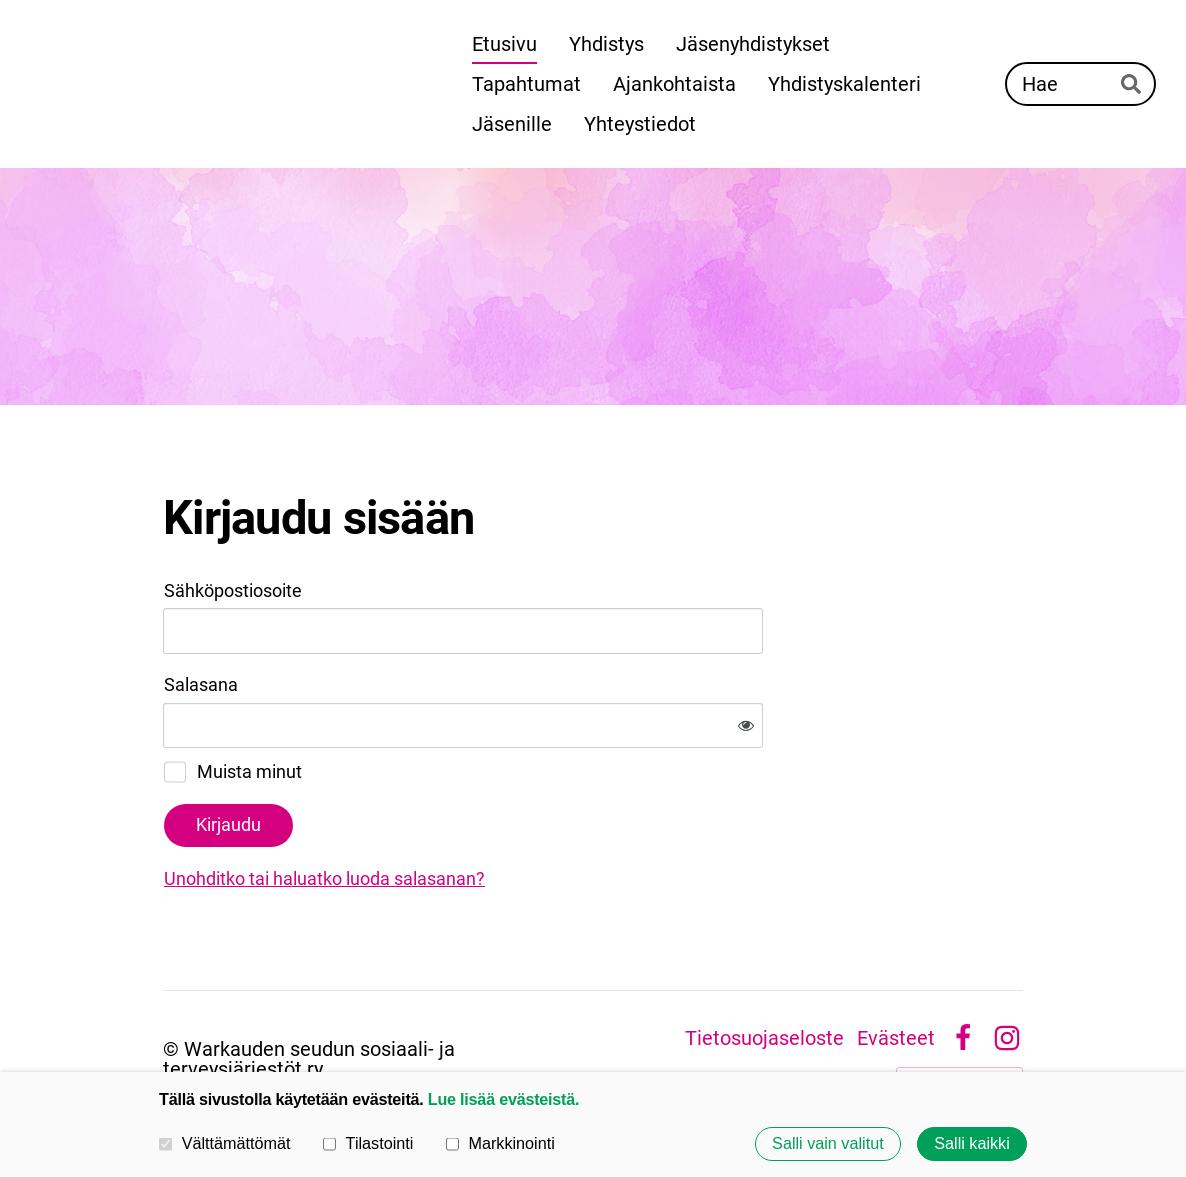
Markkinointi (500, 1143)
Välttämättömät (225, 1143)
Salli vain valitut (828, 1144)
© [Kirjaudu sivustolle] (173, 983)
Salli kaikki (972, 1144)
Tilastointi (368, 1143)
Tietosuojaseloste (764, 973)
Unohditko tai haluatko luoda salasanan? (540, 813)
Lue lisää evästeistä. (503, 1099)
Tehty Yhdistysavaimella (959, 1014)
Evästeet (896, 973)
